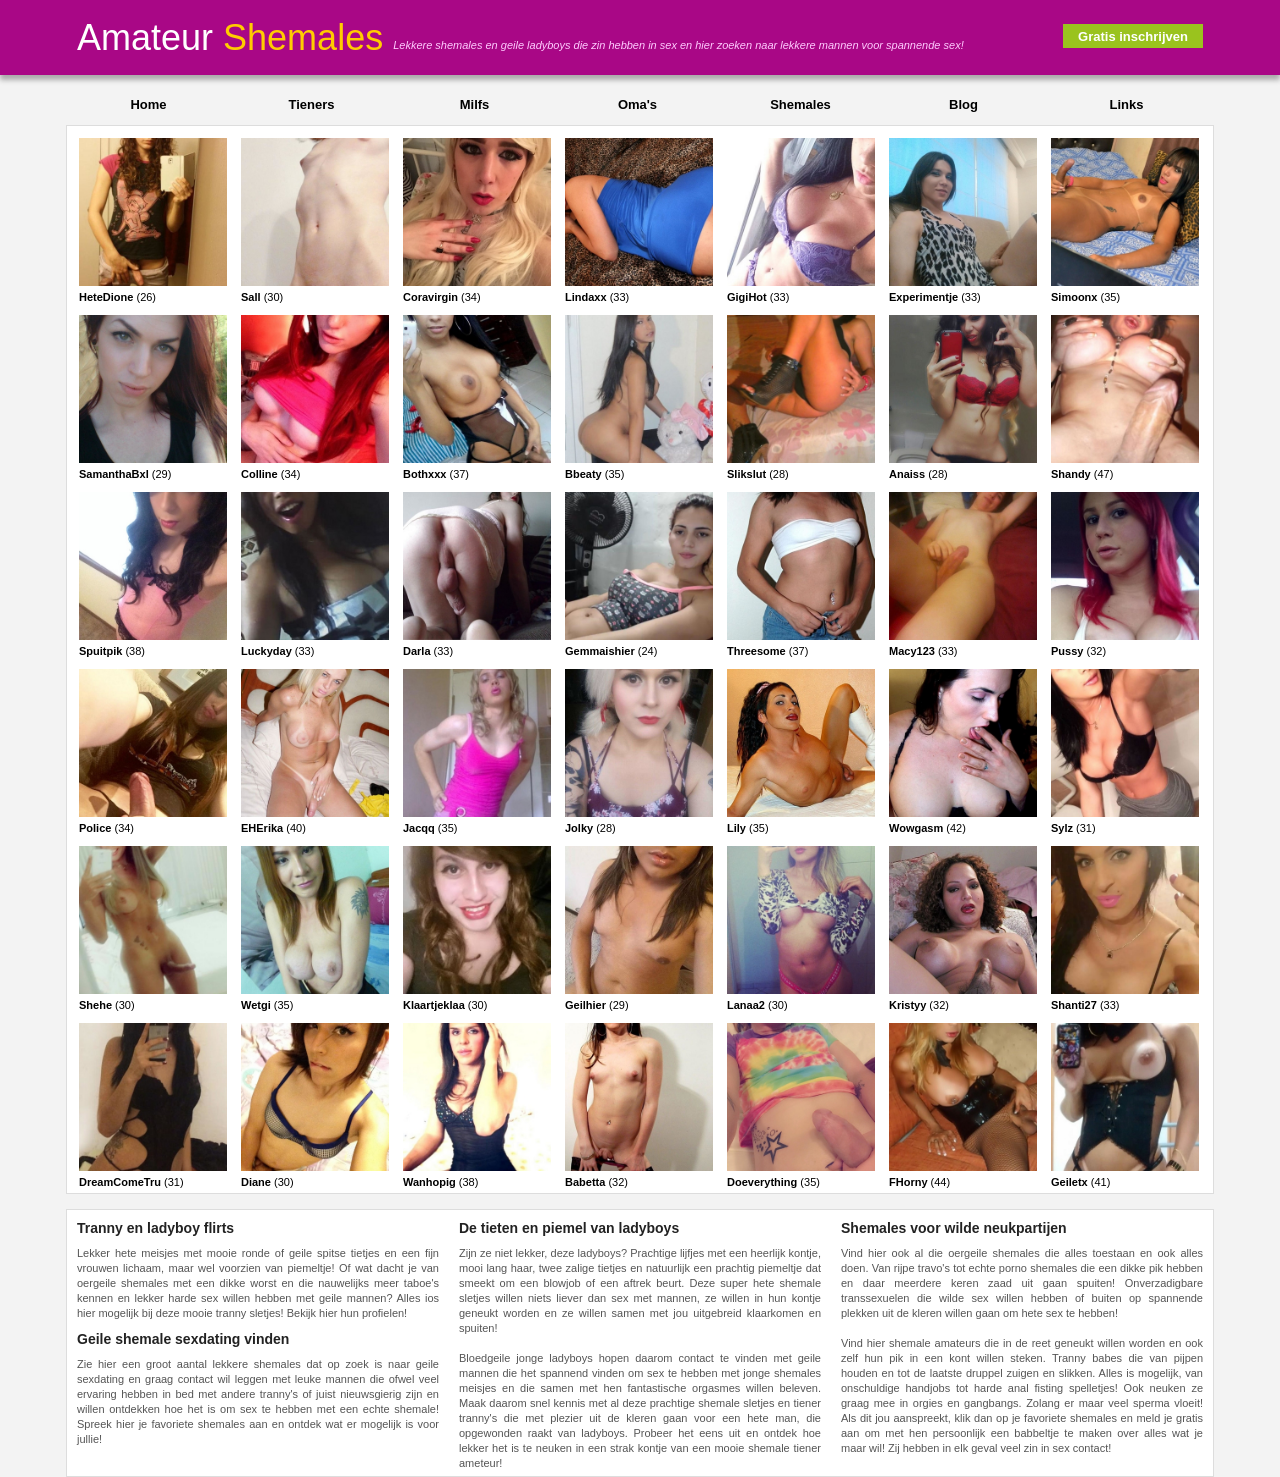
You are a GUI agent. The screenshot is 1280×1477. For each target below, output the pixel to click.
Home (148, 104)
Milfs (475, 104)
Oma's (637, 104)
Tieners (311, 104)
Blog (963, 104)
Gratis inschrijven (1133, 36)
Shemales (800, 104)
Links (1127, 104)
